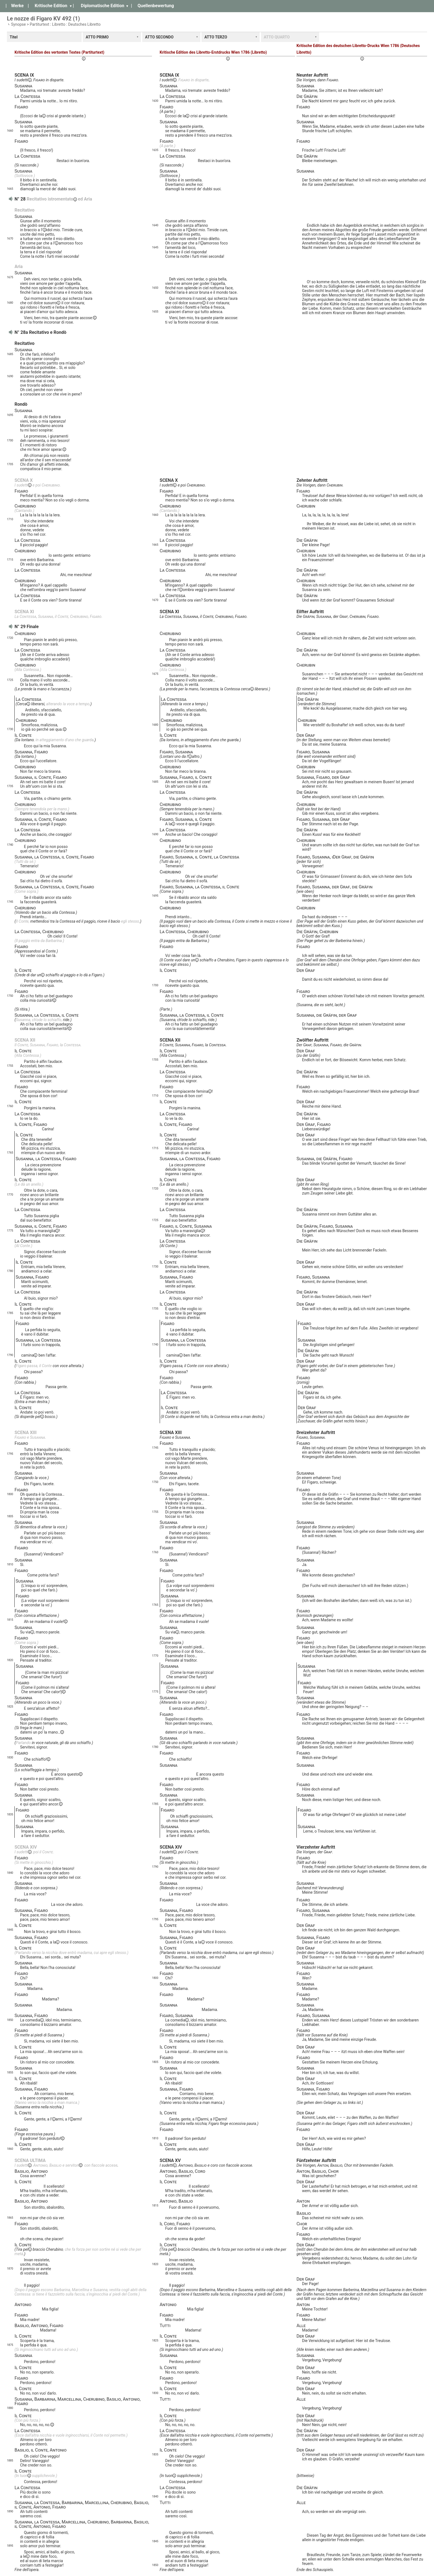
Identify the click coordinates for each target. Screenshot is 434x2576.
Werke (17, 5)
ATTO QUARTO (277, 37)
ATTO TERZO (215, 37)
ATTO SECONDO (159, 37)
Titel (13, 37)
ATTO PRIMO (97, 37)
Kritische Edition (51, 5)
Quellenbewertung (156, 5)
